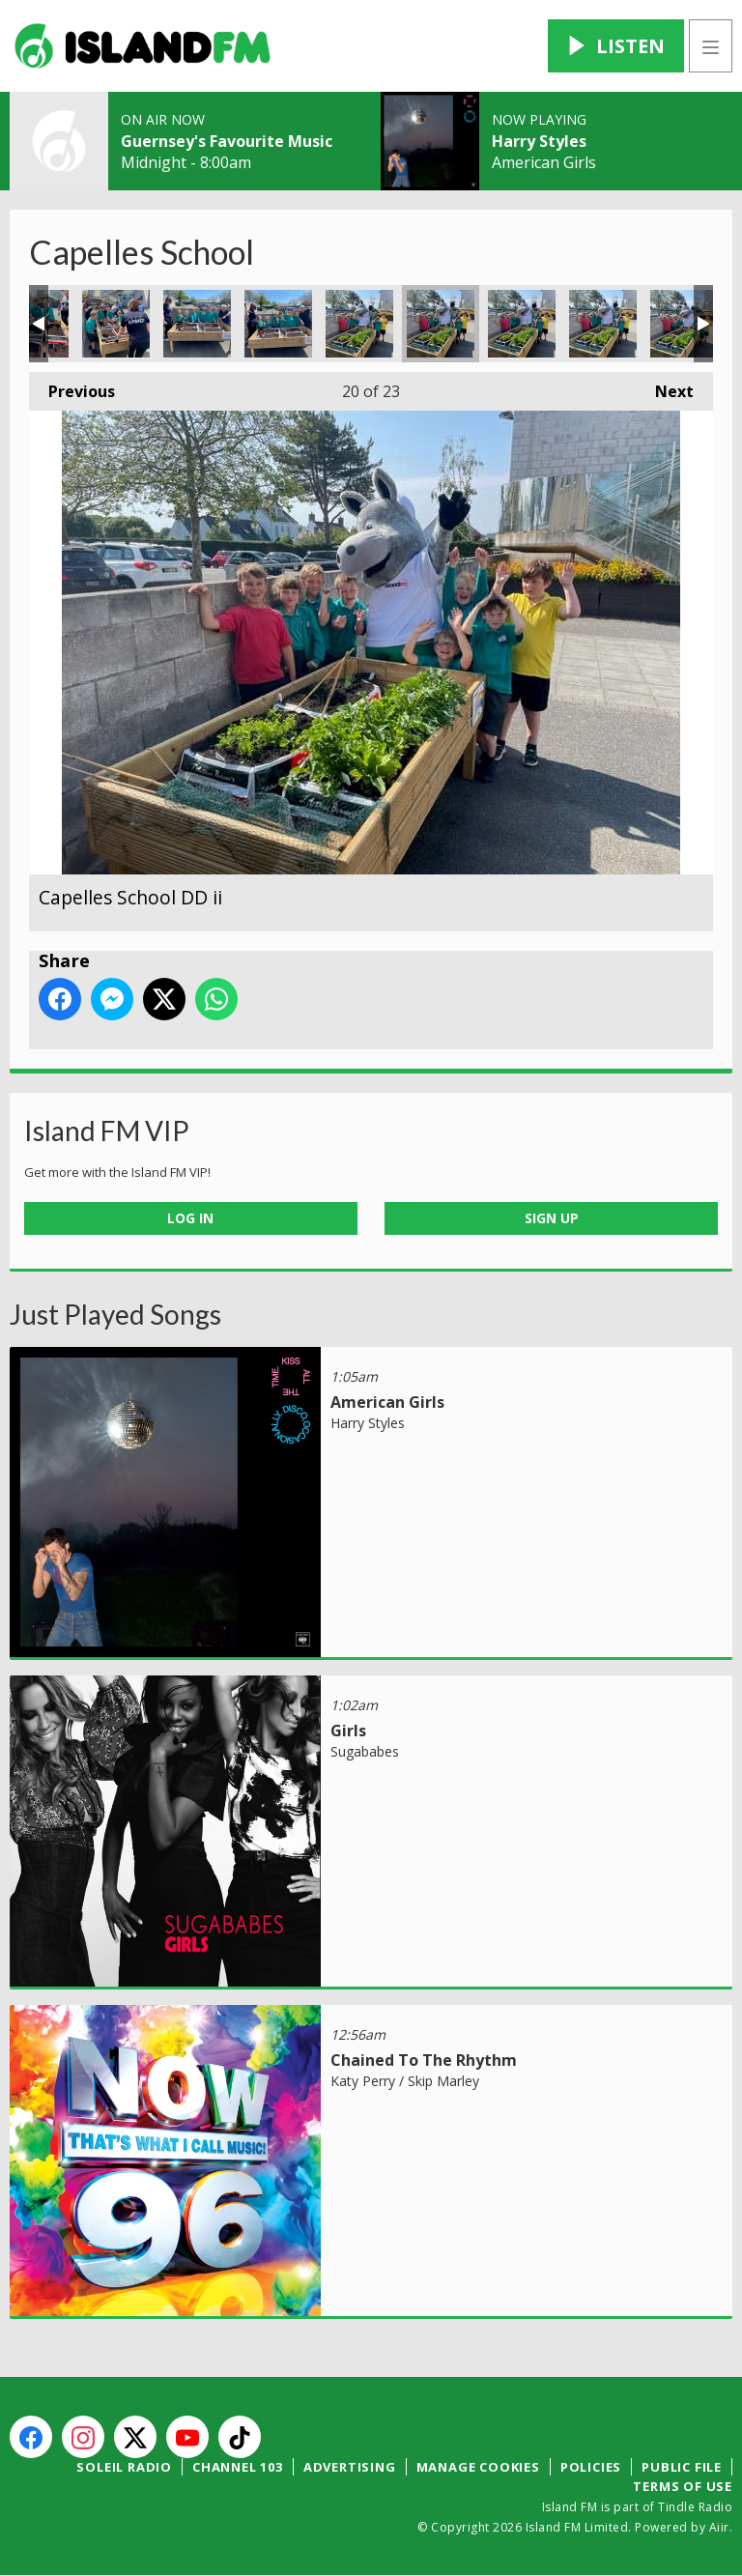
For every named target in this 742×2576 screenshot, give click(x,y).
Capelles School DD (684, 324)
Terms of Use (682, 2486)
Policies (590, 2467)
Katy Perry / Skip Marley (404, 2081)
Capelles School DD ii (440, 324)
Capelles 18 (278, 324)
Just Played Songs (115, 1314)
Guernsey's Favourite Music (226, 141)
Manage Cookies (478, 2467)
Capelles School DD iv (603, 324)
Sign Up (552, 1218)
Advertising (349, 2467)
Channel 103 (237, 2467)
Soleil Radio (124, 2467)
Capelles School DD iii (522, 324)
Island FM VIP (106, 1130)
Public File (682, 2467)
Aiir (719, 2527)
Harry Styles (539, 141)
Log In (190, 1218)
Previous (72, 387)
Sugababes (364, 1751)
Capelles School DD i (359, 324)
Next (665, 387)
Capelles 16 (116, 324)
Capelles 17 (197, 324)
